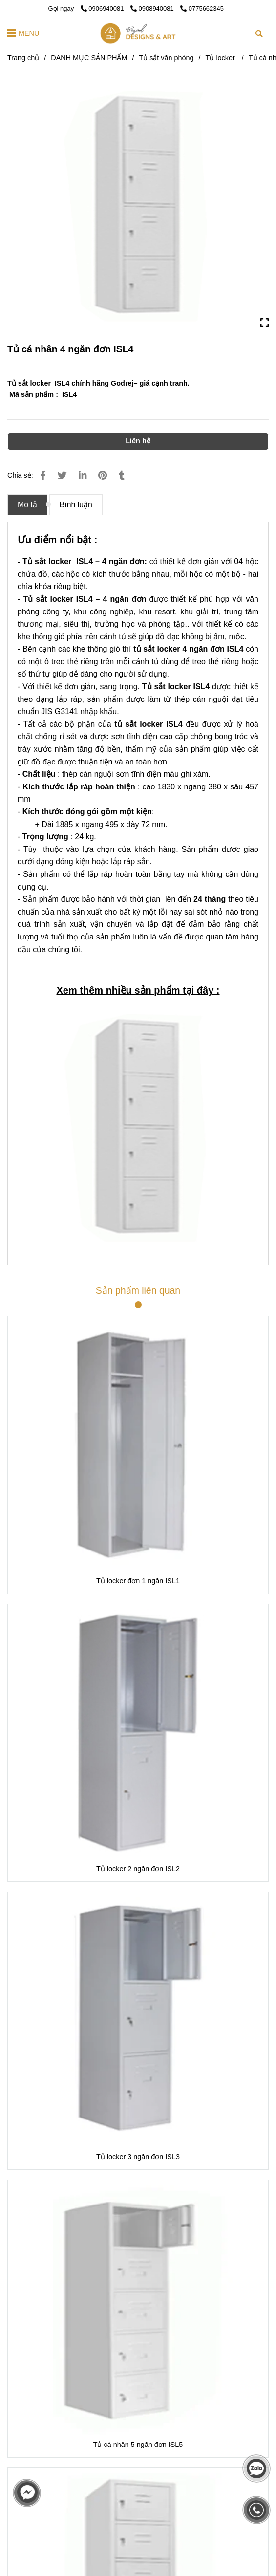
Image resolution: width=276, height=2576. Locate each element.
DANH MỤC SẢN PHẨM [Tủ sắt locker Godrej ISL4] (89, 58)
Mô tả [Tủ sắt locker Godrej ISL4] (27, 505)
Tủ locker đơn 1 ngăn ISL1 (138, 1581)
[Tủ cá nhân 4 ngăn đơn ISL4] (138, 33)
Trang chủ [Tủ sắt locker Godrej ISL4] (23, 58)
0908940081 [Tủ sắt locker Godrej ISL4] (152, 8)
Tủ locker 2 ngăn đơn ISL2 (138, 1869)
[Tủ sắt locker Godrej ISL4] (138, 205)
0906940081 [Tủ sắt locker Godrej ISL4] (103, 8)
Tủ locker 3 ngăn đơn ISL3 (138, 2157)
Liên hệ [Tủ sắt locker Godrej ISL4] (138, 441)
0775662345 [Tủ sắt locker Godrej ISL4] (202, 8)
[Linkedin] (82, 475)
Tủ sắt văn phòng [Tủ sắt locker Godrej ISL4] (166, 58)
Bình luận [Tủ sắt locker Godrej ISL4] (76, 505)
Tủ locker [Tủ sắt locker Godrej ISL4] (221, 58)
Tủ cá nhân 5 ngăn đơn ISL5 (138, 2444)
